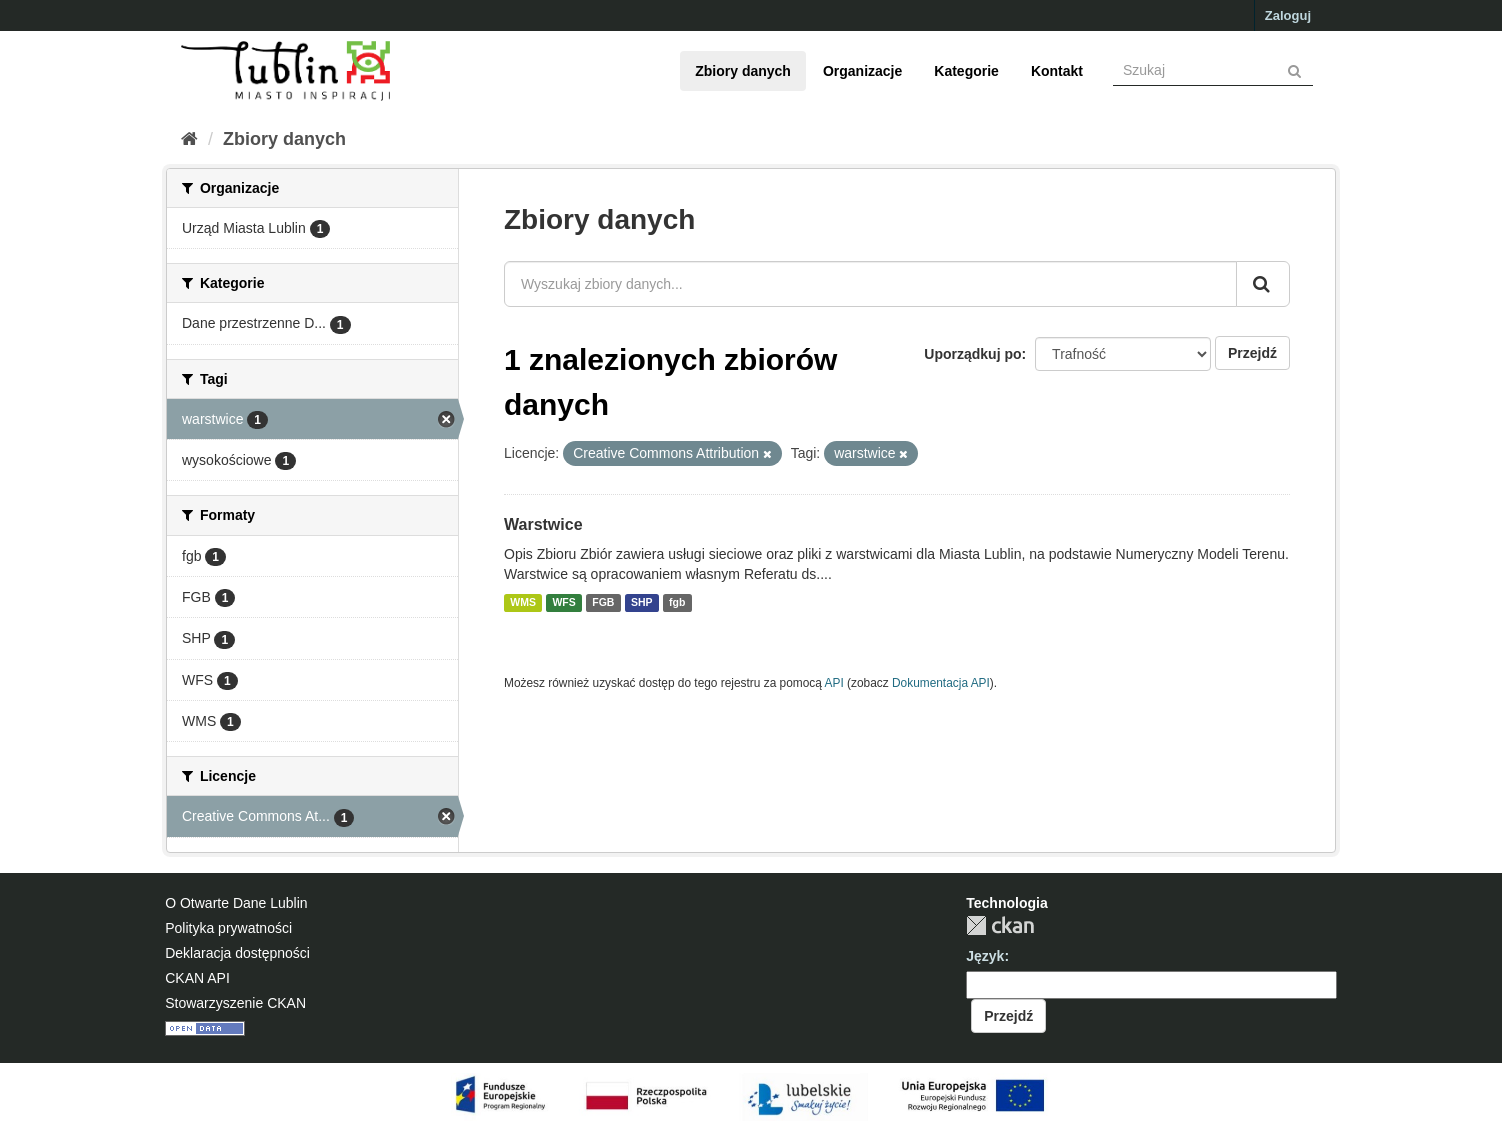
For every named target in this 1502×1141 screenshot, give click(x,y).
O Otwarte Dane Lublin (236, 903)
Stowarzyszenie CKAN (235, 1003)
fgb (677, 603)
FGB (603, 603)
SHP (642, 603)
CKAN (1000, 925)
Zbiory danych (743, 71)
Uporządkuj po (972, 354)
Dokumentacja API (941, 683)
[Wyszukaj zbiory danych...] (870, 284)
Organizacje (862, 71)
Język (985, 956)
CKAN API (197, 978)
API (834, 683)
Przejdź (1252, 353)
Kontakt (1057, 71)
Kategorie (966, 71)
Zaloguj (1288, 15)
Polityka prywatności (228, 928)
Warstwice (543, 524)
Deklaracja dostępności (237, 953)
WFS (563, 603)
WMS (523, 603)
